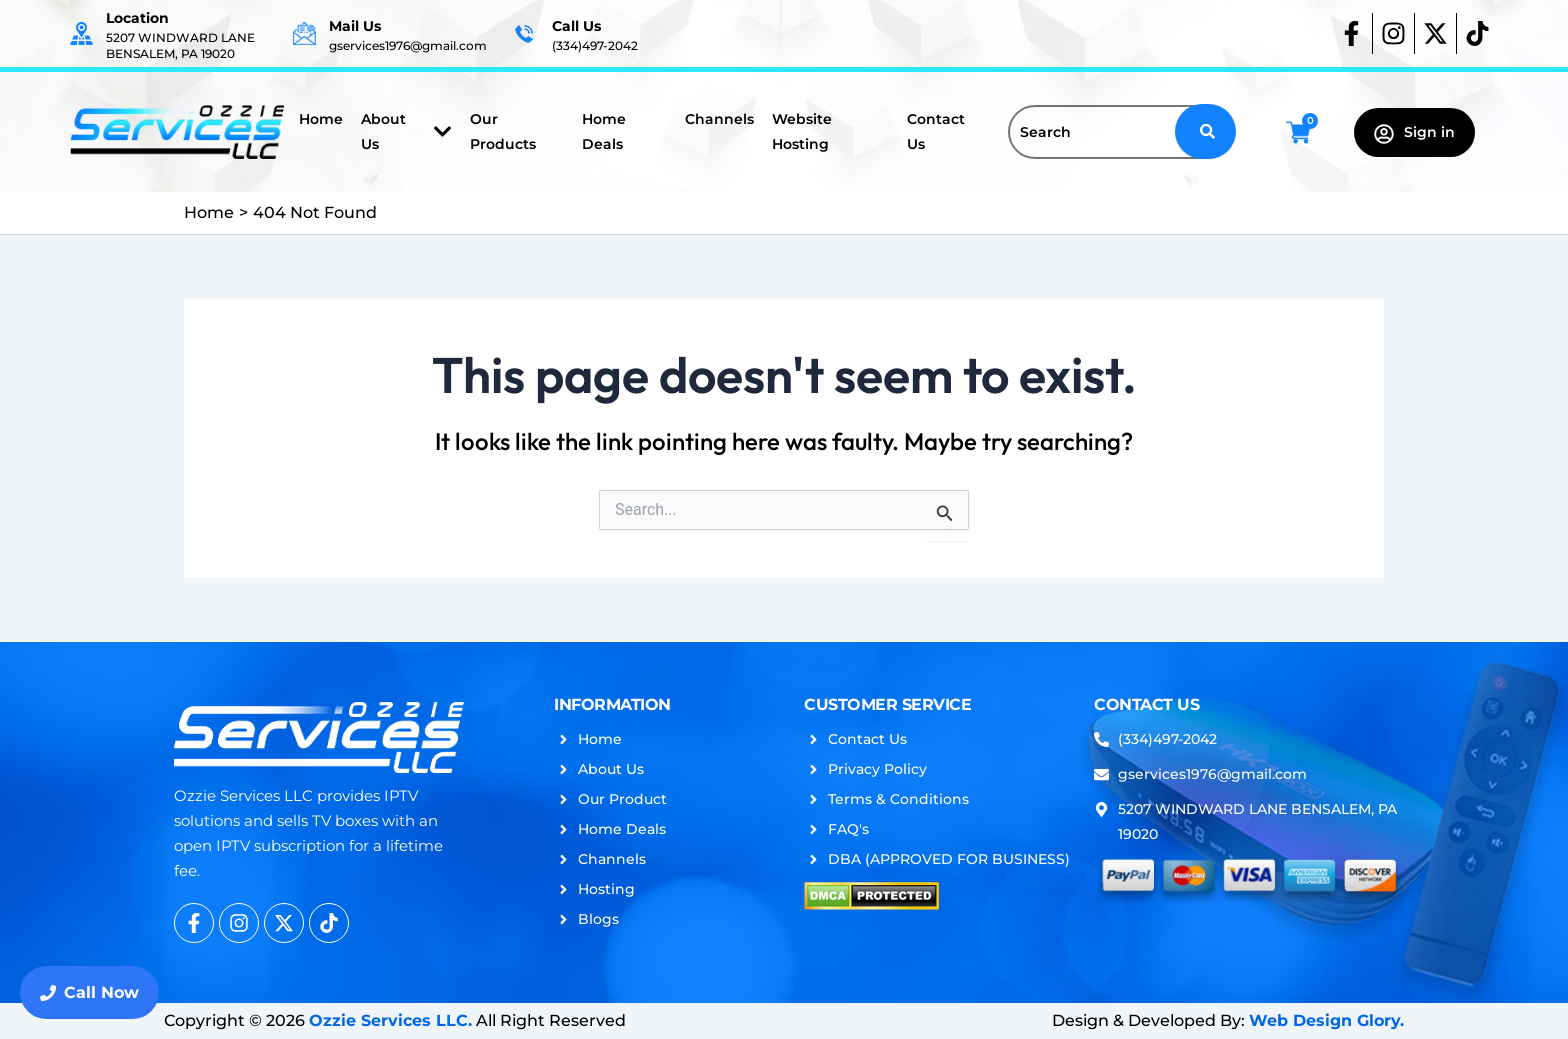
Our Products (503, 131)
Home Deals (604, 131)
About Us (406, 131)
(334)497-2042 (595, 45)
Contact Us (936, 131)
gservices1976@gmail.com (408, 45)
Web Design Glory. (1326, 1020)
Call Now (89, 992)
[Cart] (1298, 132)
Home (321, 119)
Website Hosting (802, 131)
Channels (719, 119)
